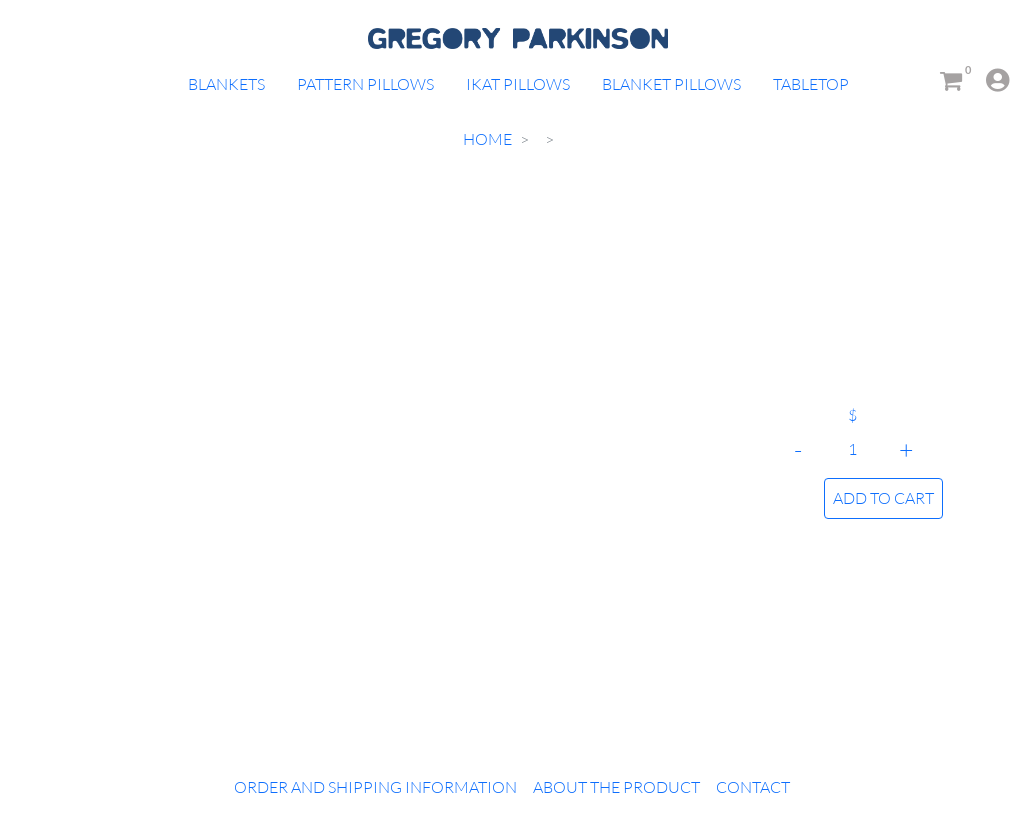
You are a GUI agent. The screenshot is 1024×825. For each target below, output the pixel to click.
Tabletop (811, 84)
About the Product (616, 787)
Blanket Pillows (671, 84)
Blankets (226, 84)
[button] (988, 80)
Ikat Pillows (518, 84)
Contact (753, 787)
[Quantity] (852, 449)
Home (487, 139)
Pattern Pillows (365, 84)
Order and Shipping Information (375, 787)
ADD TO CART (883, 498)
